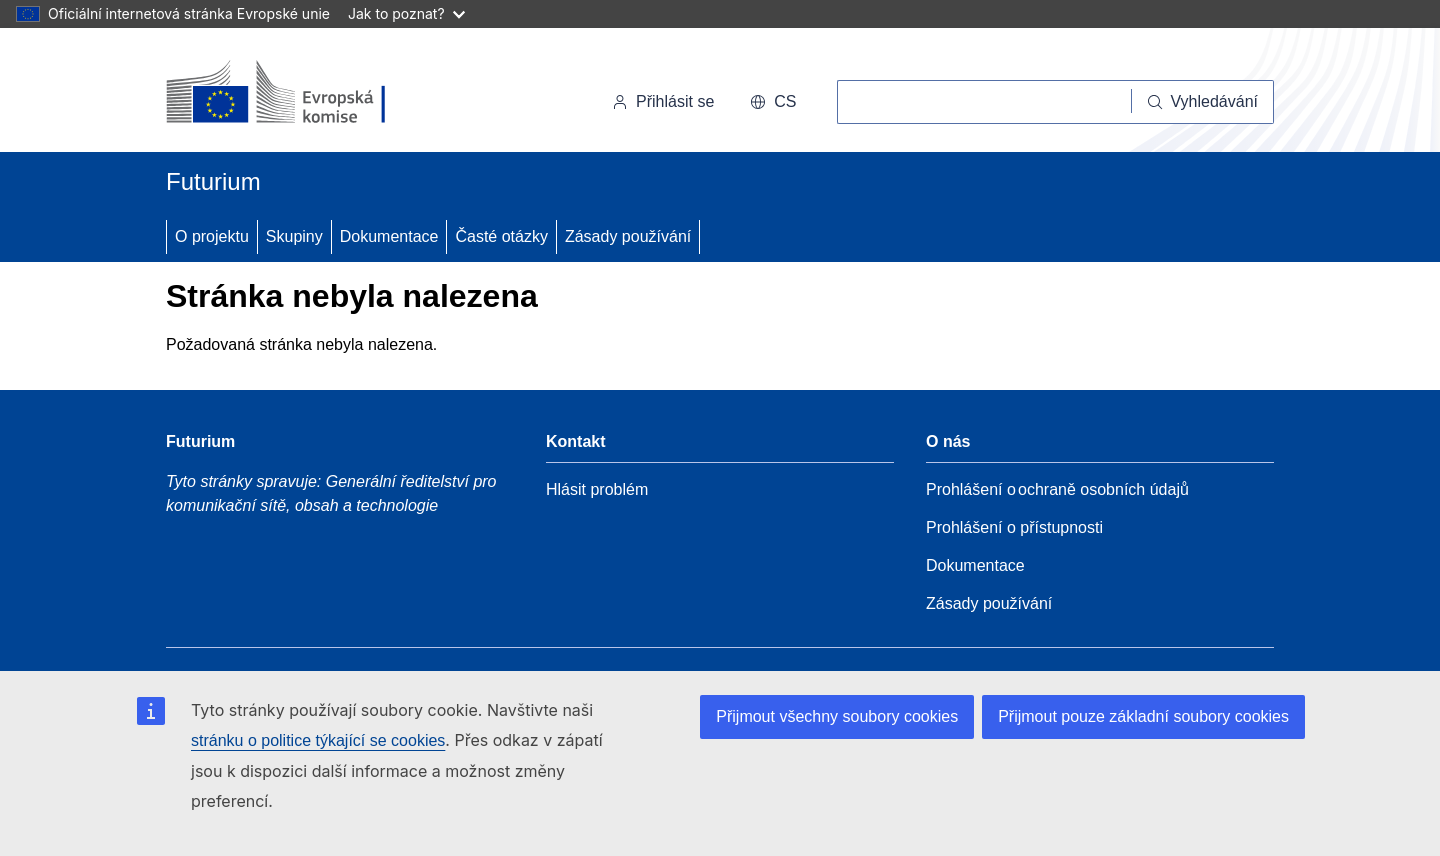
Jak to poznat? (406, 13)
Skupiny (294, 236)
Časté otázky (501, 236)
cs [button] (773, 101)
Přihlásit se (663, 101)
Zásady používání (628, 236)
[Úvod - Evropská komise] (303, 94)
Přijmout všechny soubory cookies (837, 716)
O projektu (212, 236)
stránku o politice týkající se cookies (318, 740)
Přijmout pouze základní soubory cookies (1143, 716)
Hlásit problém (597, 489)
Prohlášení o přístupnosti (1014, 527)
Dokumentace (389, 236)
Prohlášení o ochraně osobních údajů (1057, 489)
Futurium (213, 181)
